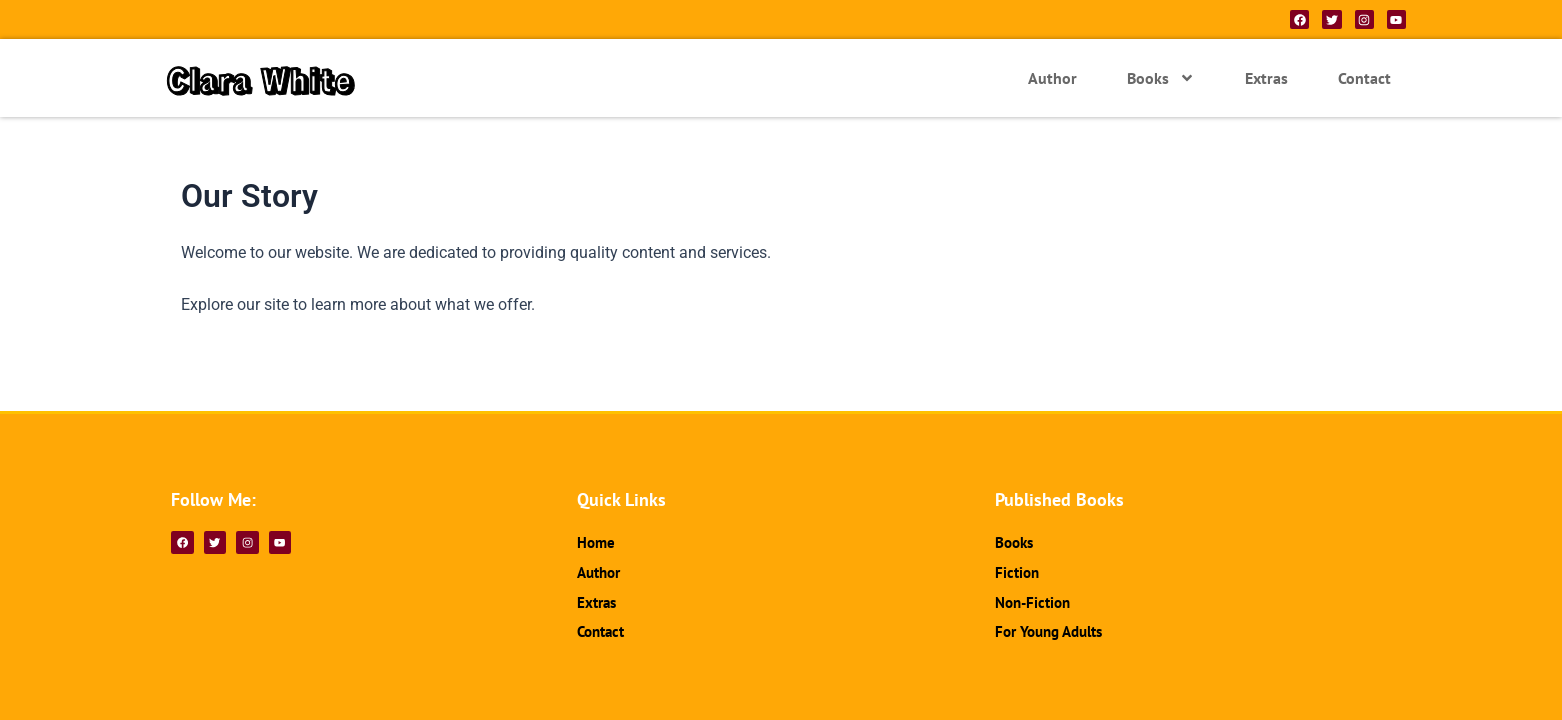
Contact (1364, 78)
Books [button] (1161, 78)
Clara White (273, 77)
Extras (1266, 78)
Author (1052, 78)
